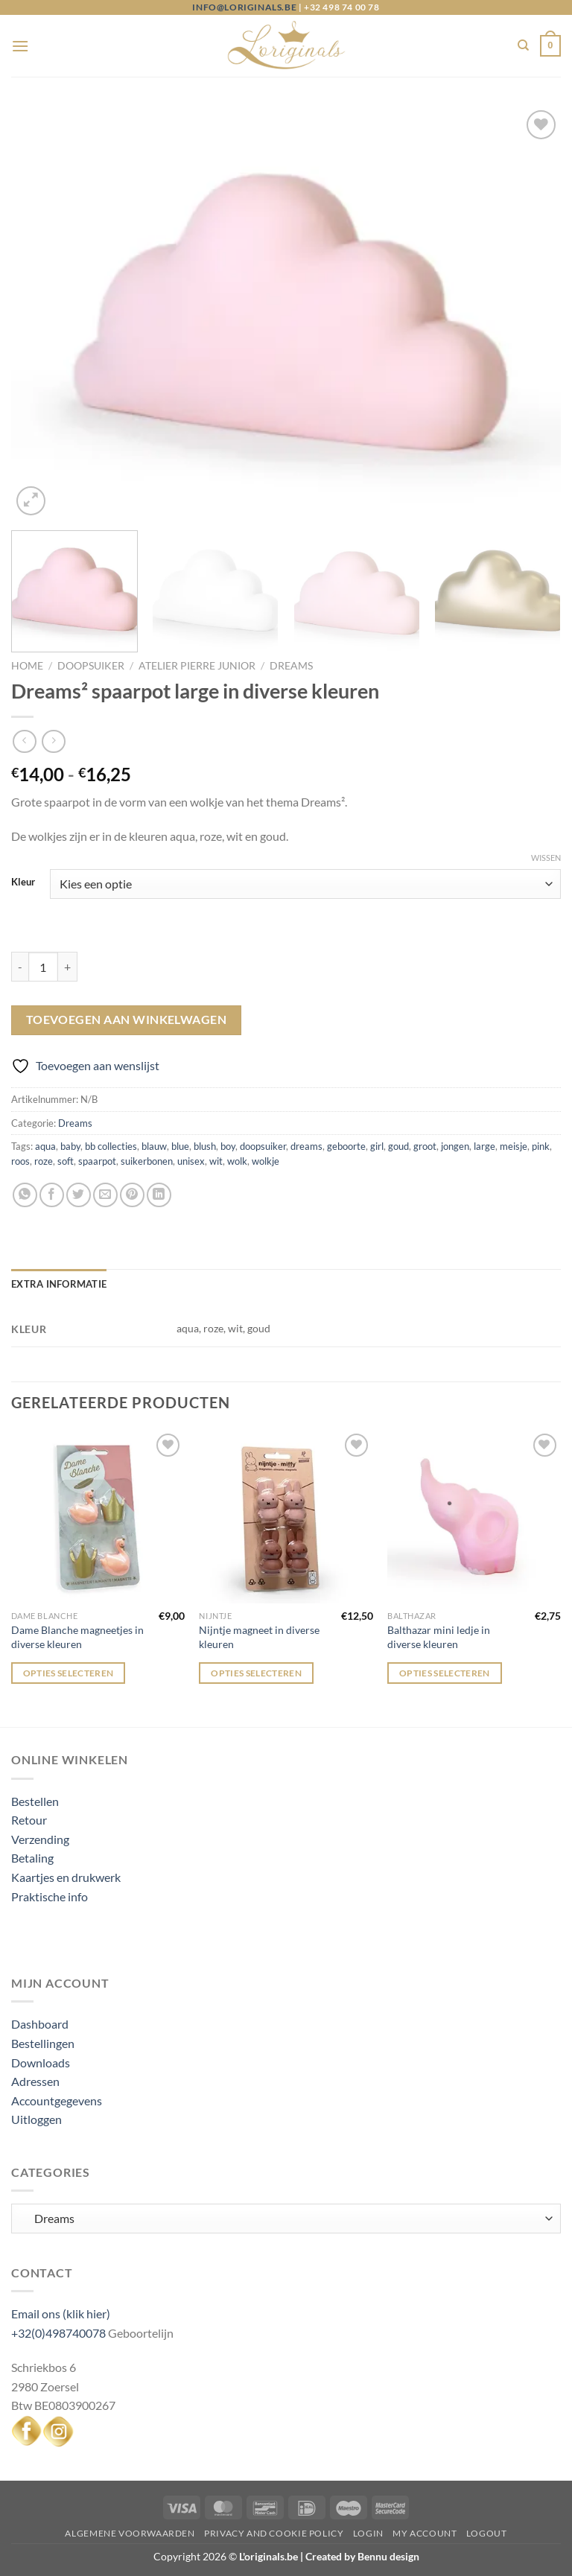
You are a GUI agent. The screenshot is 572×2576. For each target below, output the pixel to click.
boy (227, 1146)
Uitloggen (36, 2119)
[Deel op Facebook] (51, 1195)
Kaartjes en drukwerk (66, 1877)
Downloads (40, 2062)
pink (541, 1146)
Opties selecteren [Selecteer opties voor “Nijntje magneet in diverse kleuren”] (256, 1673)
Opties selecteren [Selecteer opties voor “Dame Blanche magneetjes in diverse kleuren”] (68, 1673)
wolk (237, 1161)
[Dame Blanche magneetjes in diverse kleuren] (98, 1516)
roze (43, 1161)
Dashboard (40, 2024)
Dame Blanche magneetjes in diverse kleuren (77, 1636)
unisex (191, 1161)
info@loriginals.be (244, 7)
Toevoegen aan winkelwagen (126, 1019)
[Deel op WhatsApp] (25, 1195)
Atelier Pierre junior (197, 666)
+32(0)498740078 (58, 2333)
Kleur (23, 882)
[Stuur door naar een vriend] (105, 1195)
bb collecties (111, 1146)
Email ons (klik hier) (60, 2313)
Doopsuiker (90, 666)
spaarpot (97, 1161)
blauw (154, 1146)
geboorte (346, 1146)
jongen (455, 1146)
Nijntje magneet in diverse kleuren (259, 1636)
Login (368, 2533)
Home (27, 666)
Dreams (291, 666)
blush (205, 1146)
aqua (45, 1146)
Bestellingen (42, 2043)
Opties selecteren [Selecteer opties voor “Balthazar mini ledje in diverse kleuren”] (444, 1673)
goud (398, 1146)
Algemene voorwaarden (129, 2533)
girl (377, 1146)
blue (180, 1146)
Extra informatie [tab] (59, 1284)
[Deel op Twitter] (78, 1195)
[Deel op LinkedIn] (159, 1195)
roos (20, 1161)
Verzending (40, 1839)
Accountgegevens (56, 2100)
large (484, 1146)
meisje (513, 1146)
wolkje (265, 1161)
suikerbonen (147, 1161)
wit (216, 1161)
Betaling (32, 1858)
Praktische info (49, 1896)
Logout (486, 2533)
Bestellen (35, 1801)
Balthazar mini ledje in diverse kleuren (438, 1636)
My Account (425, 2533)
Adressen (35, 2081)
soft (65, 1161)
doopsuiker (263, 1146)
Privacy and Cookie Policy (273, 2533)
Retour (29, 1820)
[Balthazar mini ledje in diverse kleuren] (474, 1516)
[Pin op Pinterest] (132, 1195)
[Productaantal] (43, 967)
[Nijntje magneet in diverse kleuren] (285, 1516)
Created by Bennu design (361, 2556)
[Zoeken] (523, 45)
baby (70, 1146)
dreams (306, 1146)
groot (424, 1146)
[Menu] (20, 46)
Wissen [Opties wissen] (546, 857)
